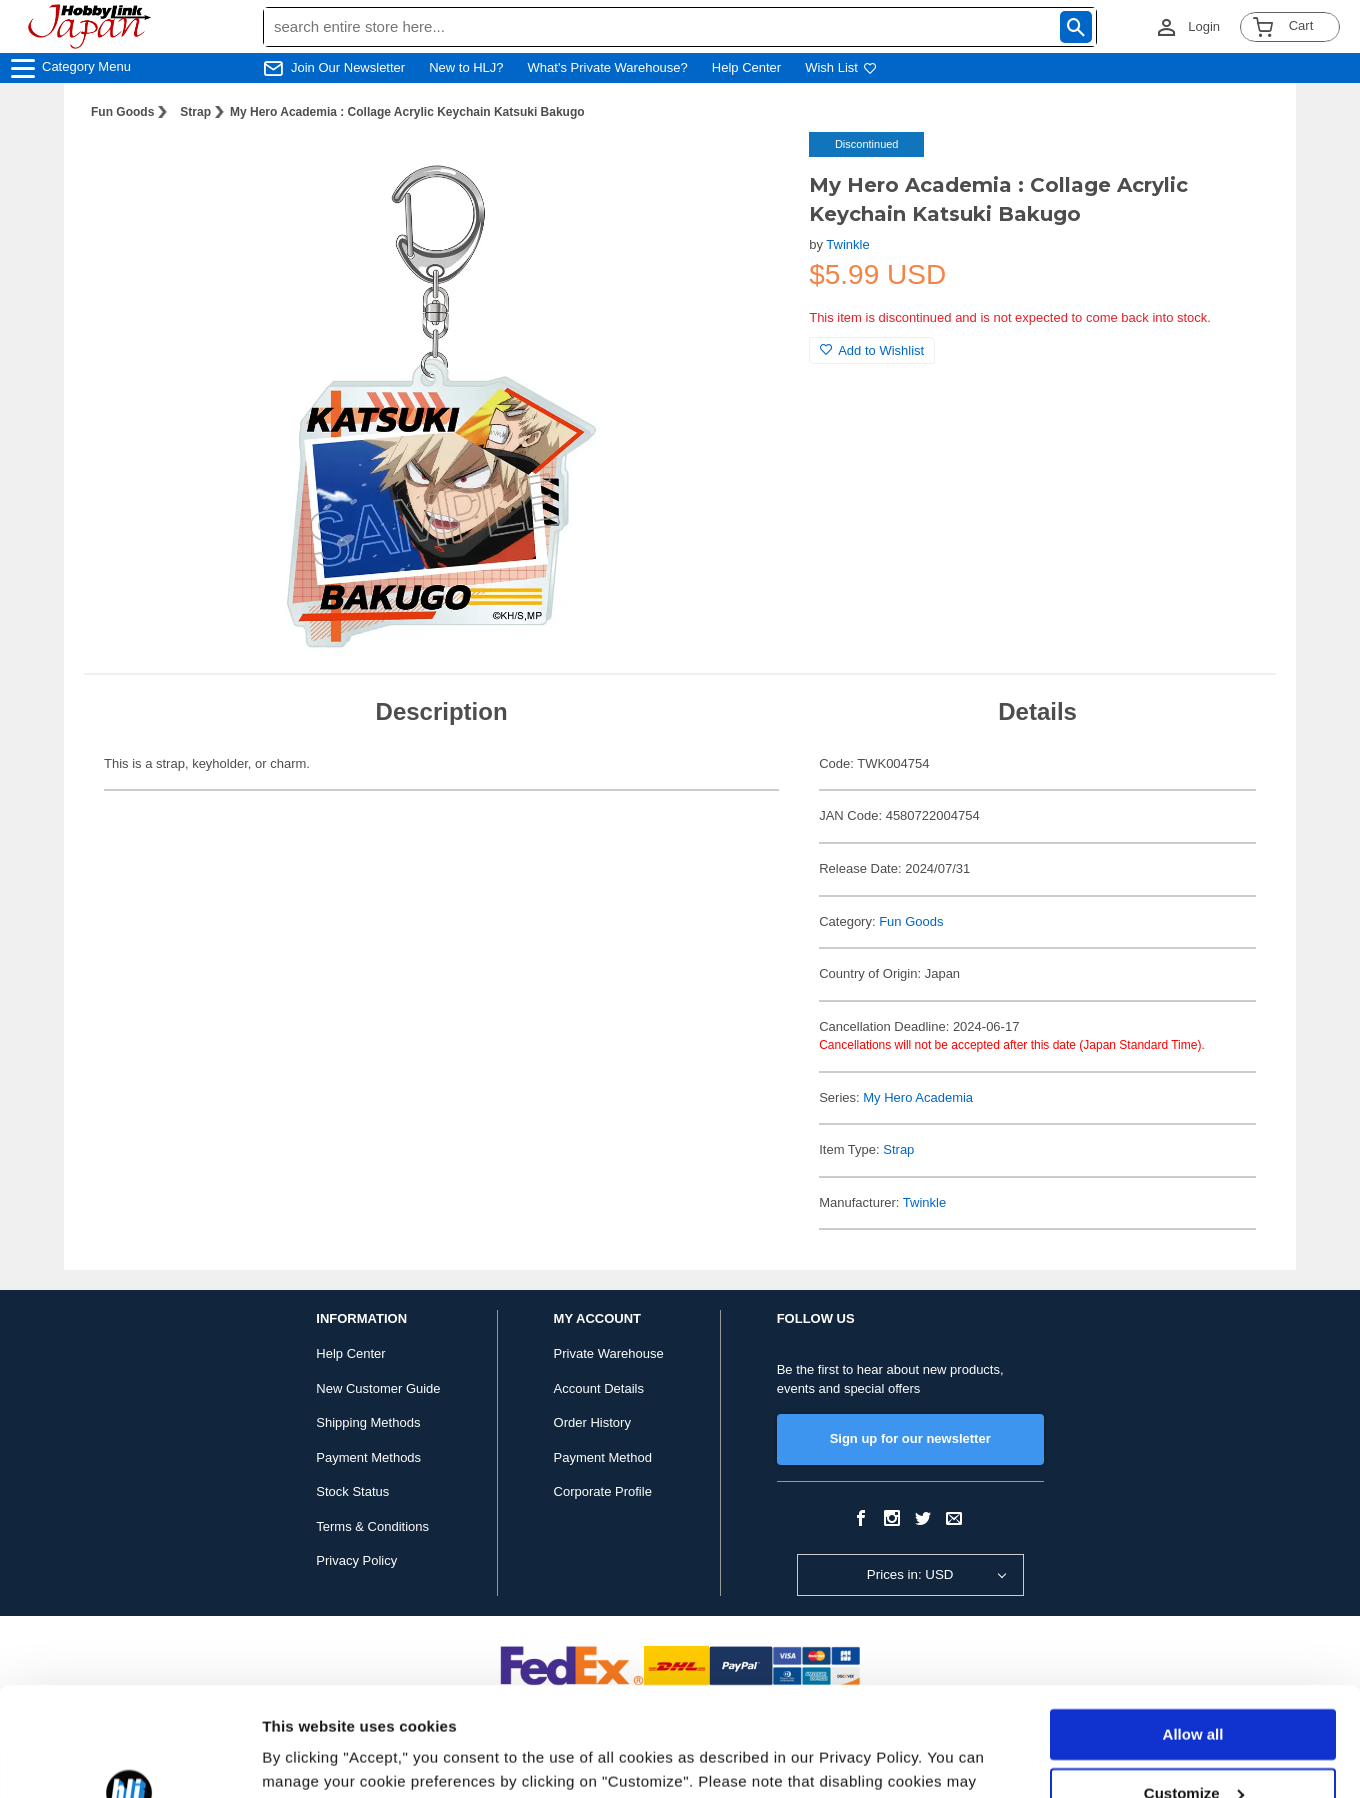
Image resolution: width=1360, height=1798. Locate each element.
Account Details (599, 1388)
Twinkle (847, 244)
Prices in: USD (910, 1574)
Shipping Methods (368, 1422)
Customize (1194, 1690)
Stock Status (352, 1491)
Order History (592, 1422)
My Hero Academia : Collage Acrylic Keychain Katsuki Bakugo (407, 112)
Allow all (1193, 1632)
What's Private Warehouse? (608, 67)
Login (1204, 26)
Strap (195, 112)
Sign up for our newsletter (910, 1438)
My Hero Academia (918, 1097)
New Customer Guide (378, 1388)
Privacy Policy (356, 1560)
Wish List (841, 67)
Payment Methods (368, 1457)
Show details (308, 1758)
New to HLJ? (466, 67)
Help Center (746, 67)
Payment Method (603, 1457)
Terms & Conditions (372, 1526)
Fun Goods (122, 112)
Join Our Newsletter (348, 67)
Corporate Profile (603, 1491)
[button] (753, 168)
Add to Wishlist (872, 350)
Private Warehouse (609, 1353)
